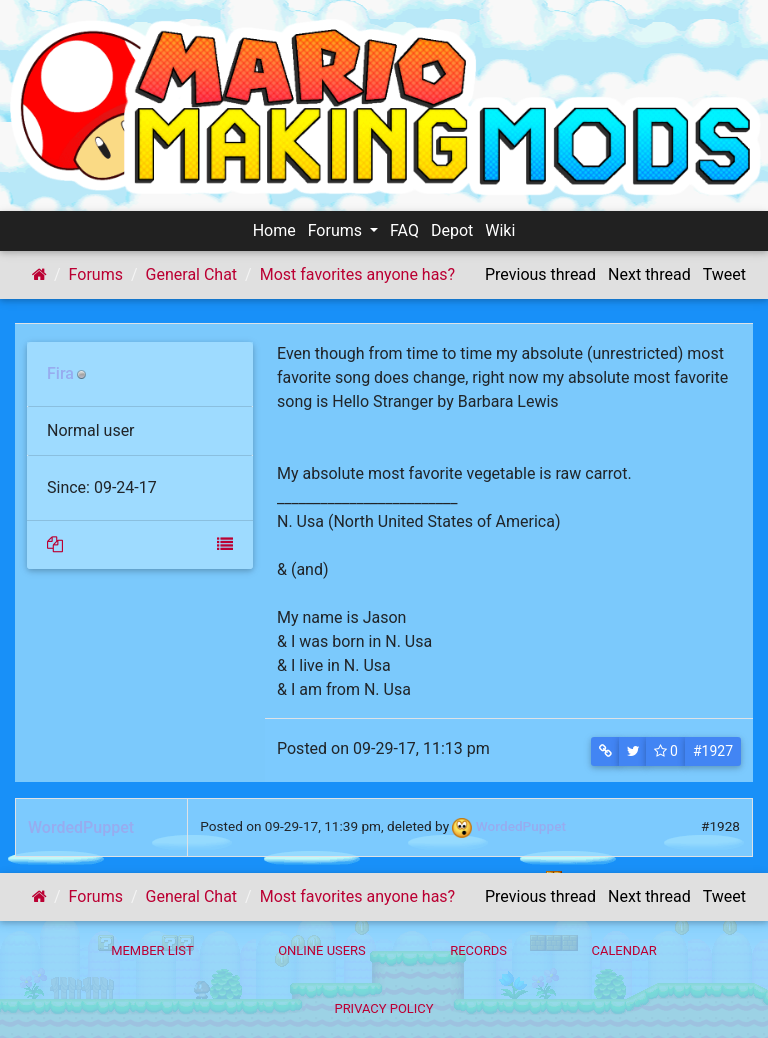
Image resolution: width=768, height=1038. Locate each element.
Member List (152, 950)
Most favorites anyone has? (357, 274)
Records (478, 950)
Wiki (500, 230)
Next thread (649, 274)
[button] (605, 751)
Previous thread (540, 274)
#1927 (713, 751)
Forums (337, 230)
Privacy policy (383, 1008)
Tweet (724, 274)
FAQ (404, 230)
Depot (452, 230)
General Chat (192, 274)
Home (274, 230)
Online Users (322, 950)
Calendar (624, 950)
